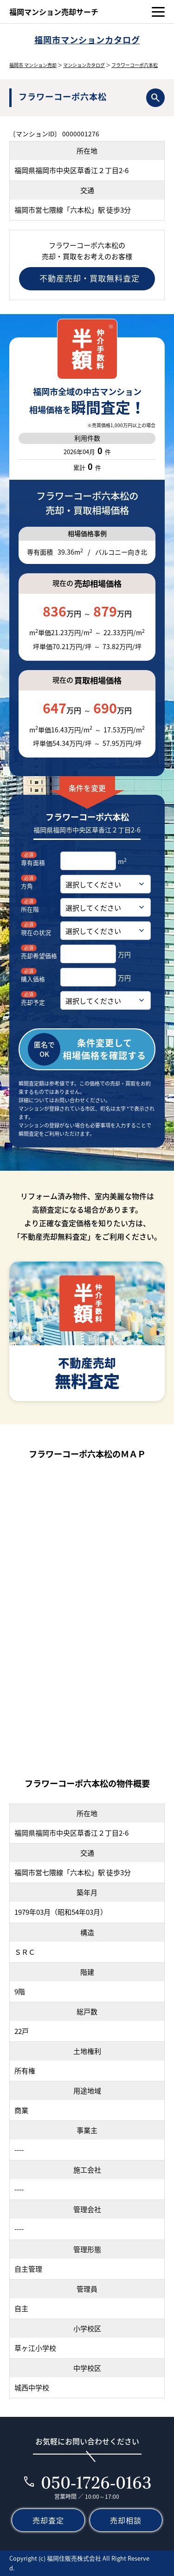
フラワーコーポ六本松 (134, 64)
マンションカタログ (84, 64)
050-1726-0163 (96, 2482)
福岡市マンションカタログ (87, 40)
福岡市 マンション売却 (33, 64)
